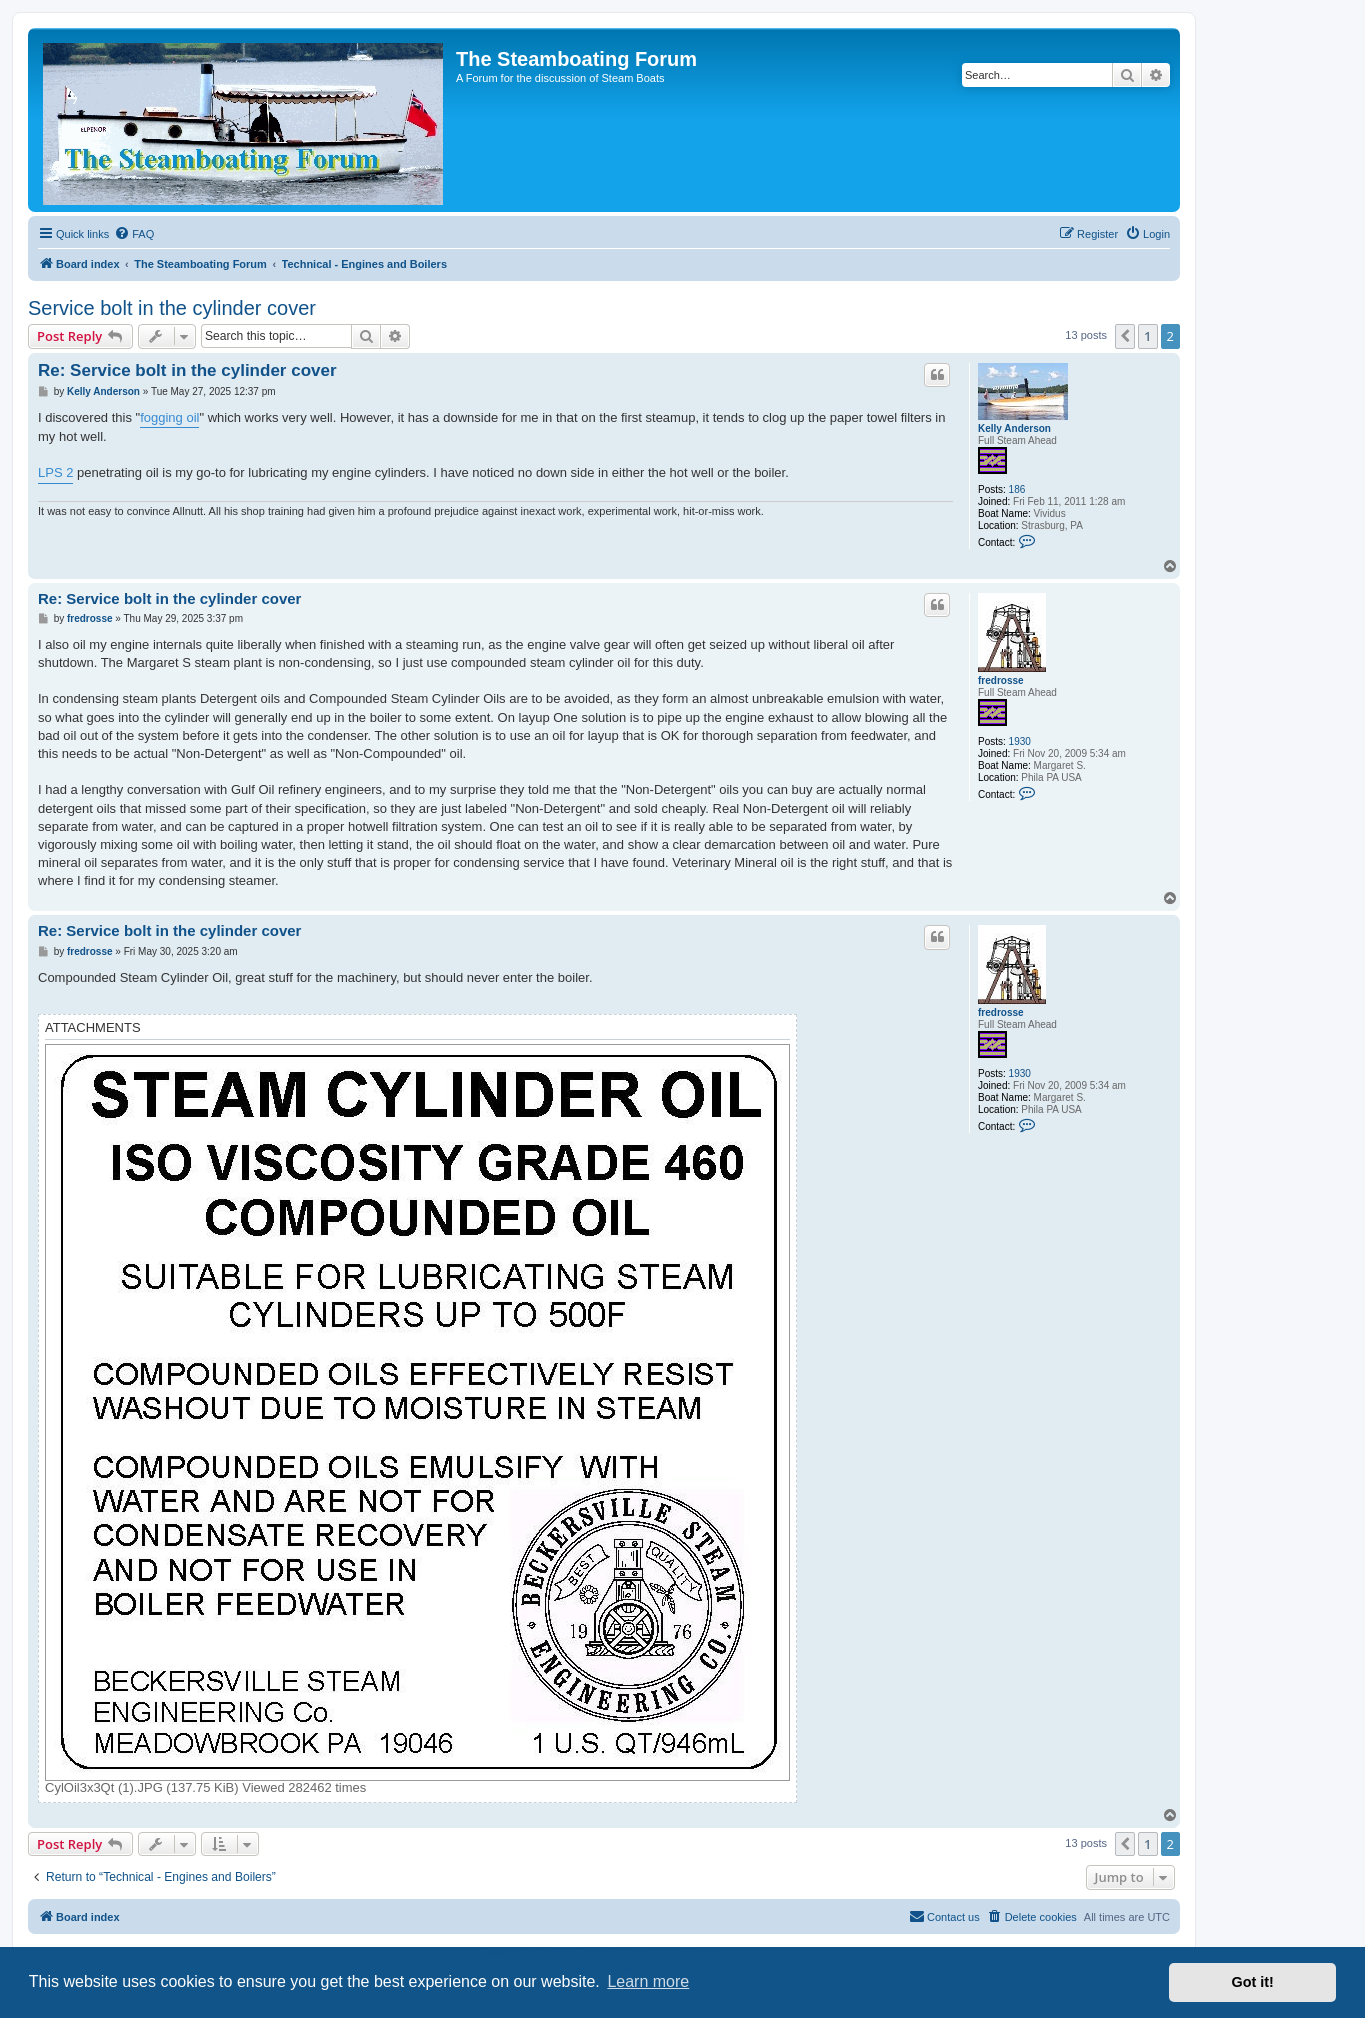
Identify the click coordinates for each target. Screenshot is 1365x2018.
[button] (1125, 336)
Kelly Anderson (1014, 428)
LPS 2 (55, 472)
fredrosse (1001, 680)
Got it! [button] (1253, 1982)
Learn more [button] (648, 1981)
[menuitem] (134, 234)
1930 (1020, 741)
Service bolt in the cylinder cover (172, 308)
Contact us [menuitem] (944, 1916)
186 (1017, 489)
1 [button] (1147, 336)
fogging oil (169, 417)
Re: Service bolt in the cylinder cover (187, 370)
